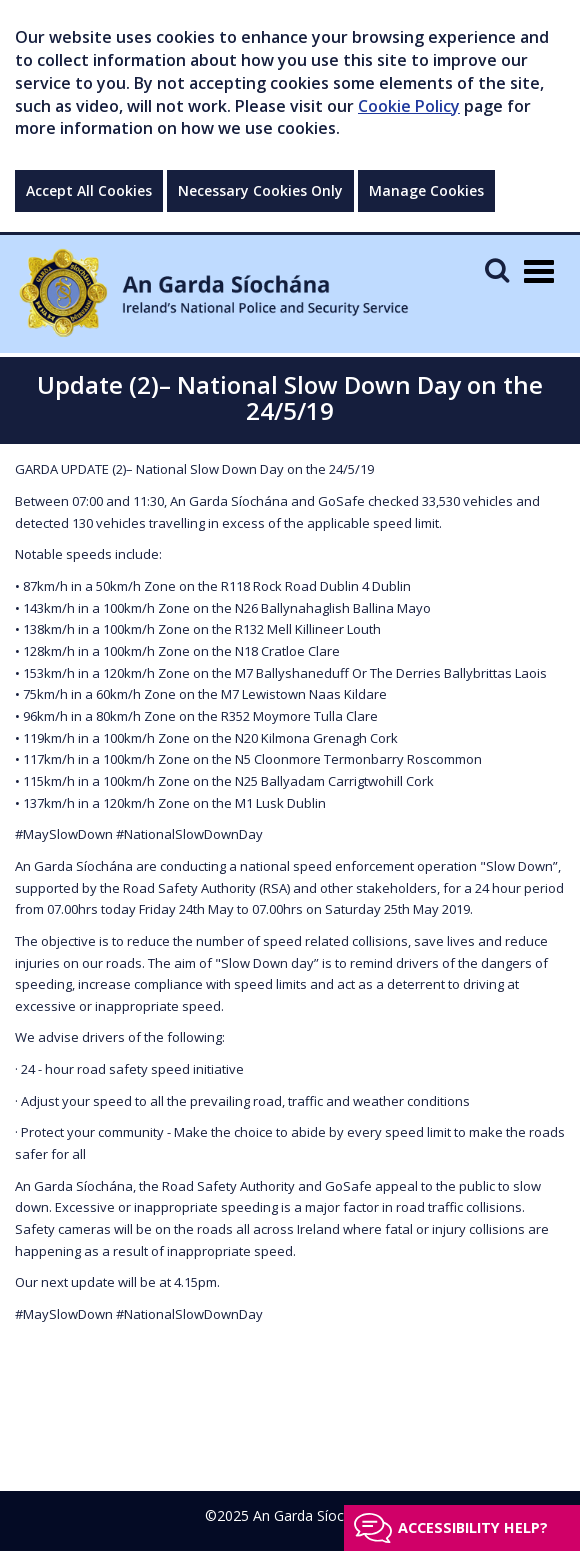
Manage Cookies (426, 190)
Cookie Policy (409, 106)
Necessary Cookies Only (260, 190)
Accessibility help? (473, 1527)
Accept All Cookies (89, 190)
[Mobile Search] (497, 269)
